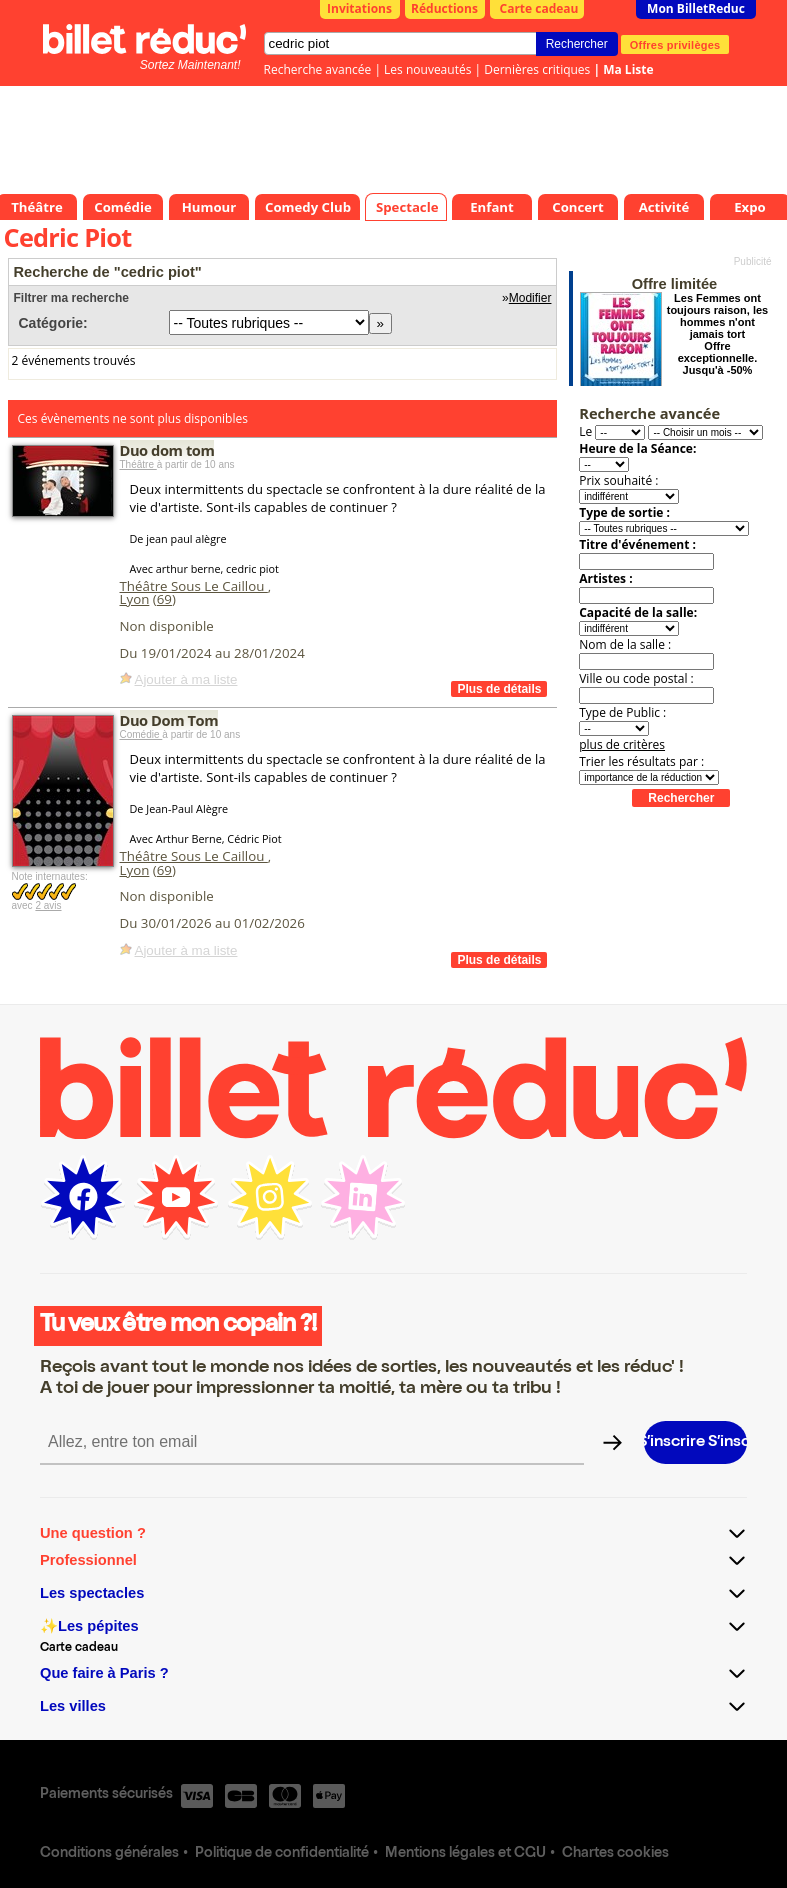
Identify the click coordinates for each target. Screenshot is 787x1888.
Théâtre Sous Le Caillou (194, 586)
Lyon (135, 599)
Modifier (530, 298)
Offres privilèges (675, 44)
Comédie (141, 734)
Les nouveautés (427, 69)
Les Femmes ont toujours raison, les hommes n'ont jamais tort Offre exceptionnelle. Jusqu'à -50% (717, 334)
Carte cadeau (539, 8)
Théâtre (138, 464)
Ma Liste (628, 69)
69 (164, 599)
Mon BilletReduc (696, 8)
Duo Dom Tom (169, 720)
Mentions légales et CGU (465, 1854)
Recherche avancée (318, 69)
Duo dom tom (167, 450)
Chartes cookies (615, 1854)
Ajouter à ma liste (186, 679)
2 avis (48, 905)
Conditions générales (109, 1854)
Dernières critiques (537, 69)
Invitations (359, 8)
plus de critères (622, 744)
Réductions (444, 8)
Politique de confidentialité (282, 1854)
